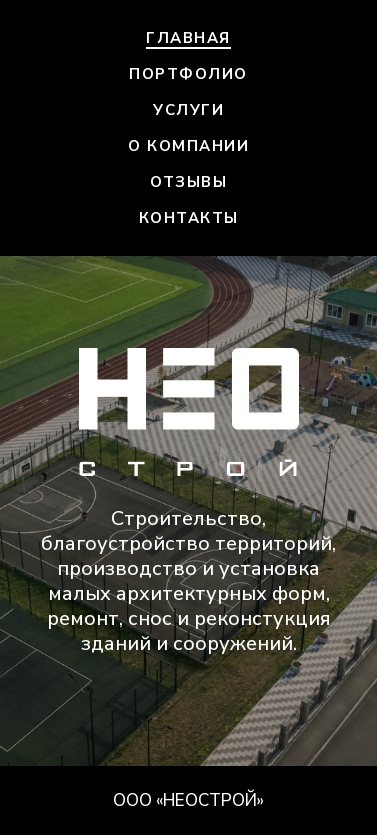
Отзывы (188, 182)
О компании (188, 146)
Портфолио (188, 74)
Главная (188, 38)
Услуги (188, 110)
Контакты (189, 218)
